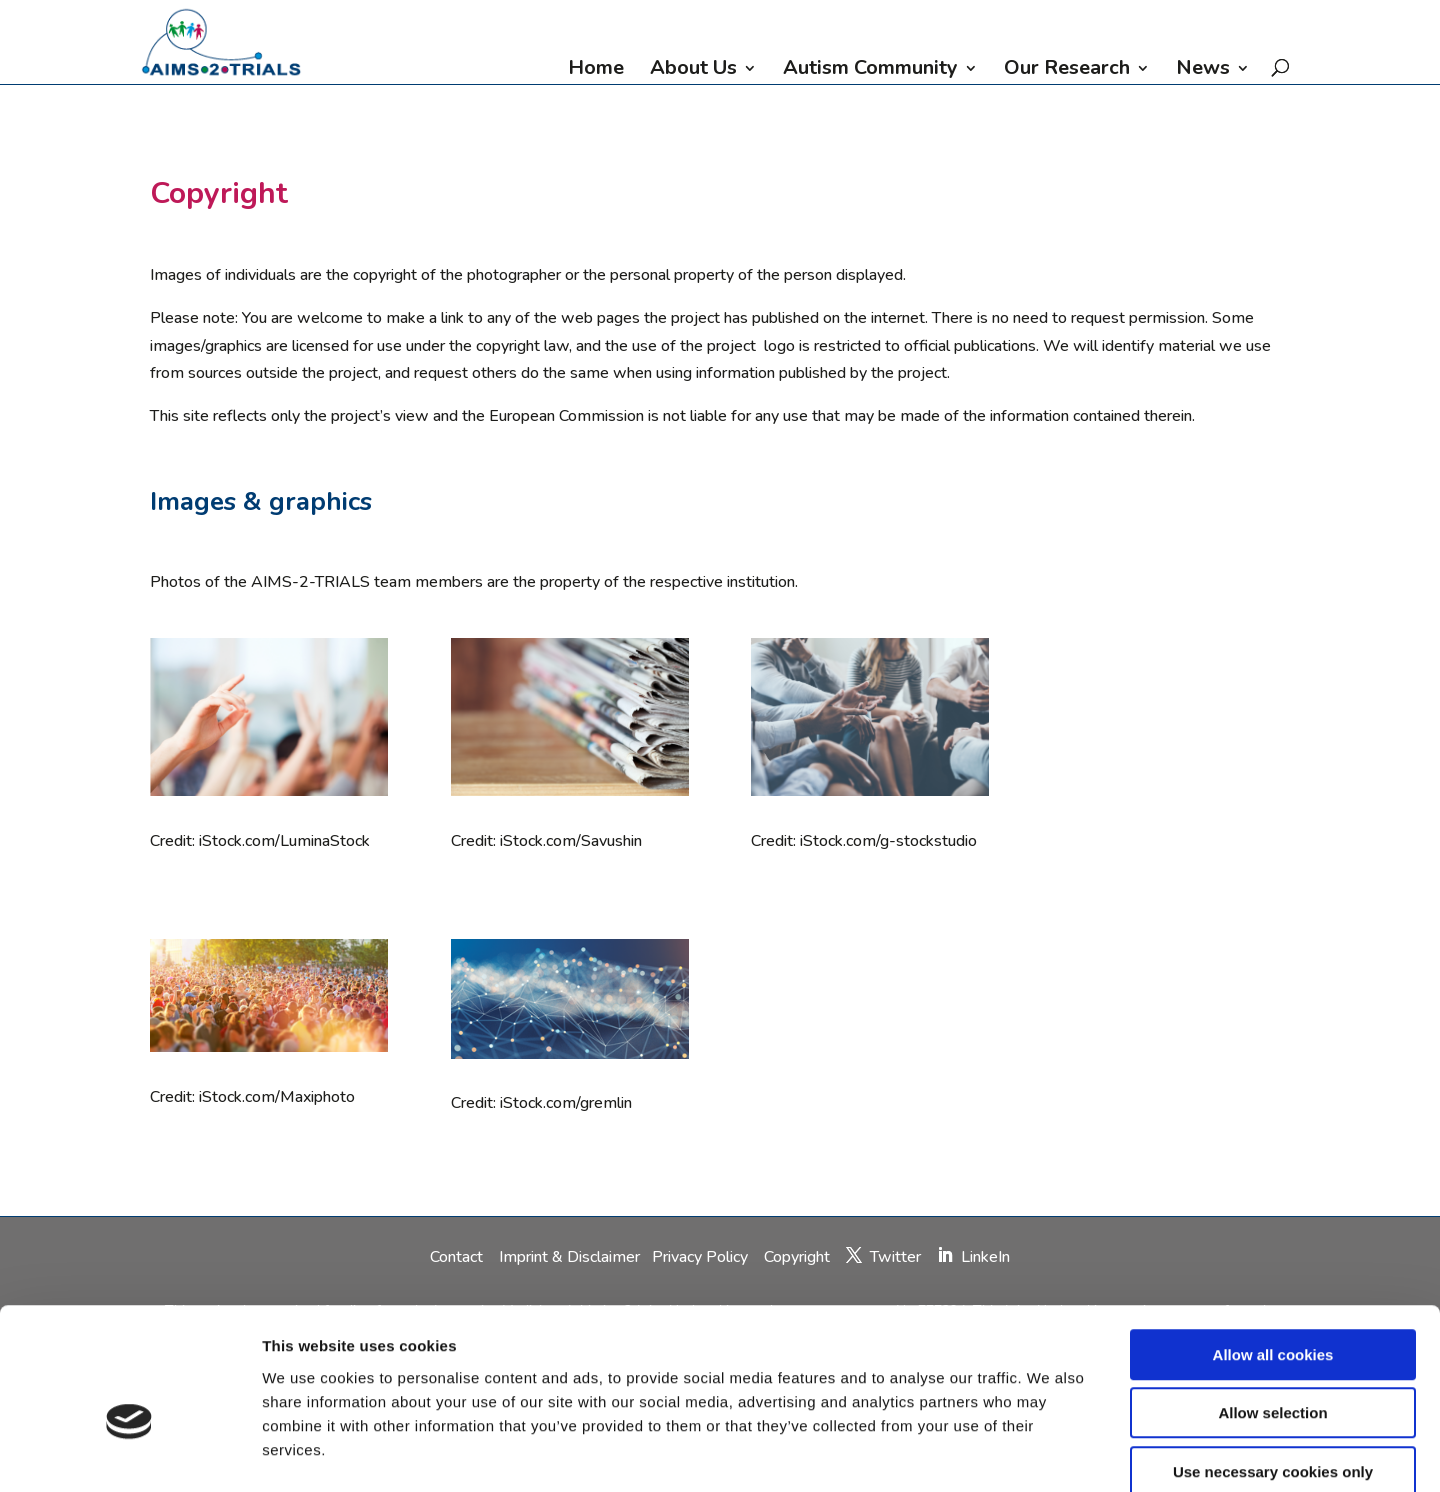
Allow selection (1272, 1306)
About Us (693, 71)
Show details (1049, 1452)
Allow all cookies (1273, 1247)
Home (596, 71)
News (1203, 71)
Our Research (1067, 71)
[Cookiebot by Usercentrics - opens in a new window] (129, 1453)
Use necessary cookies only (1273, 1364)
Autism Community (870, 71)
